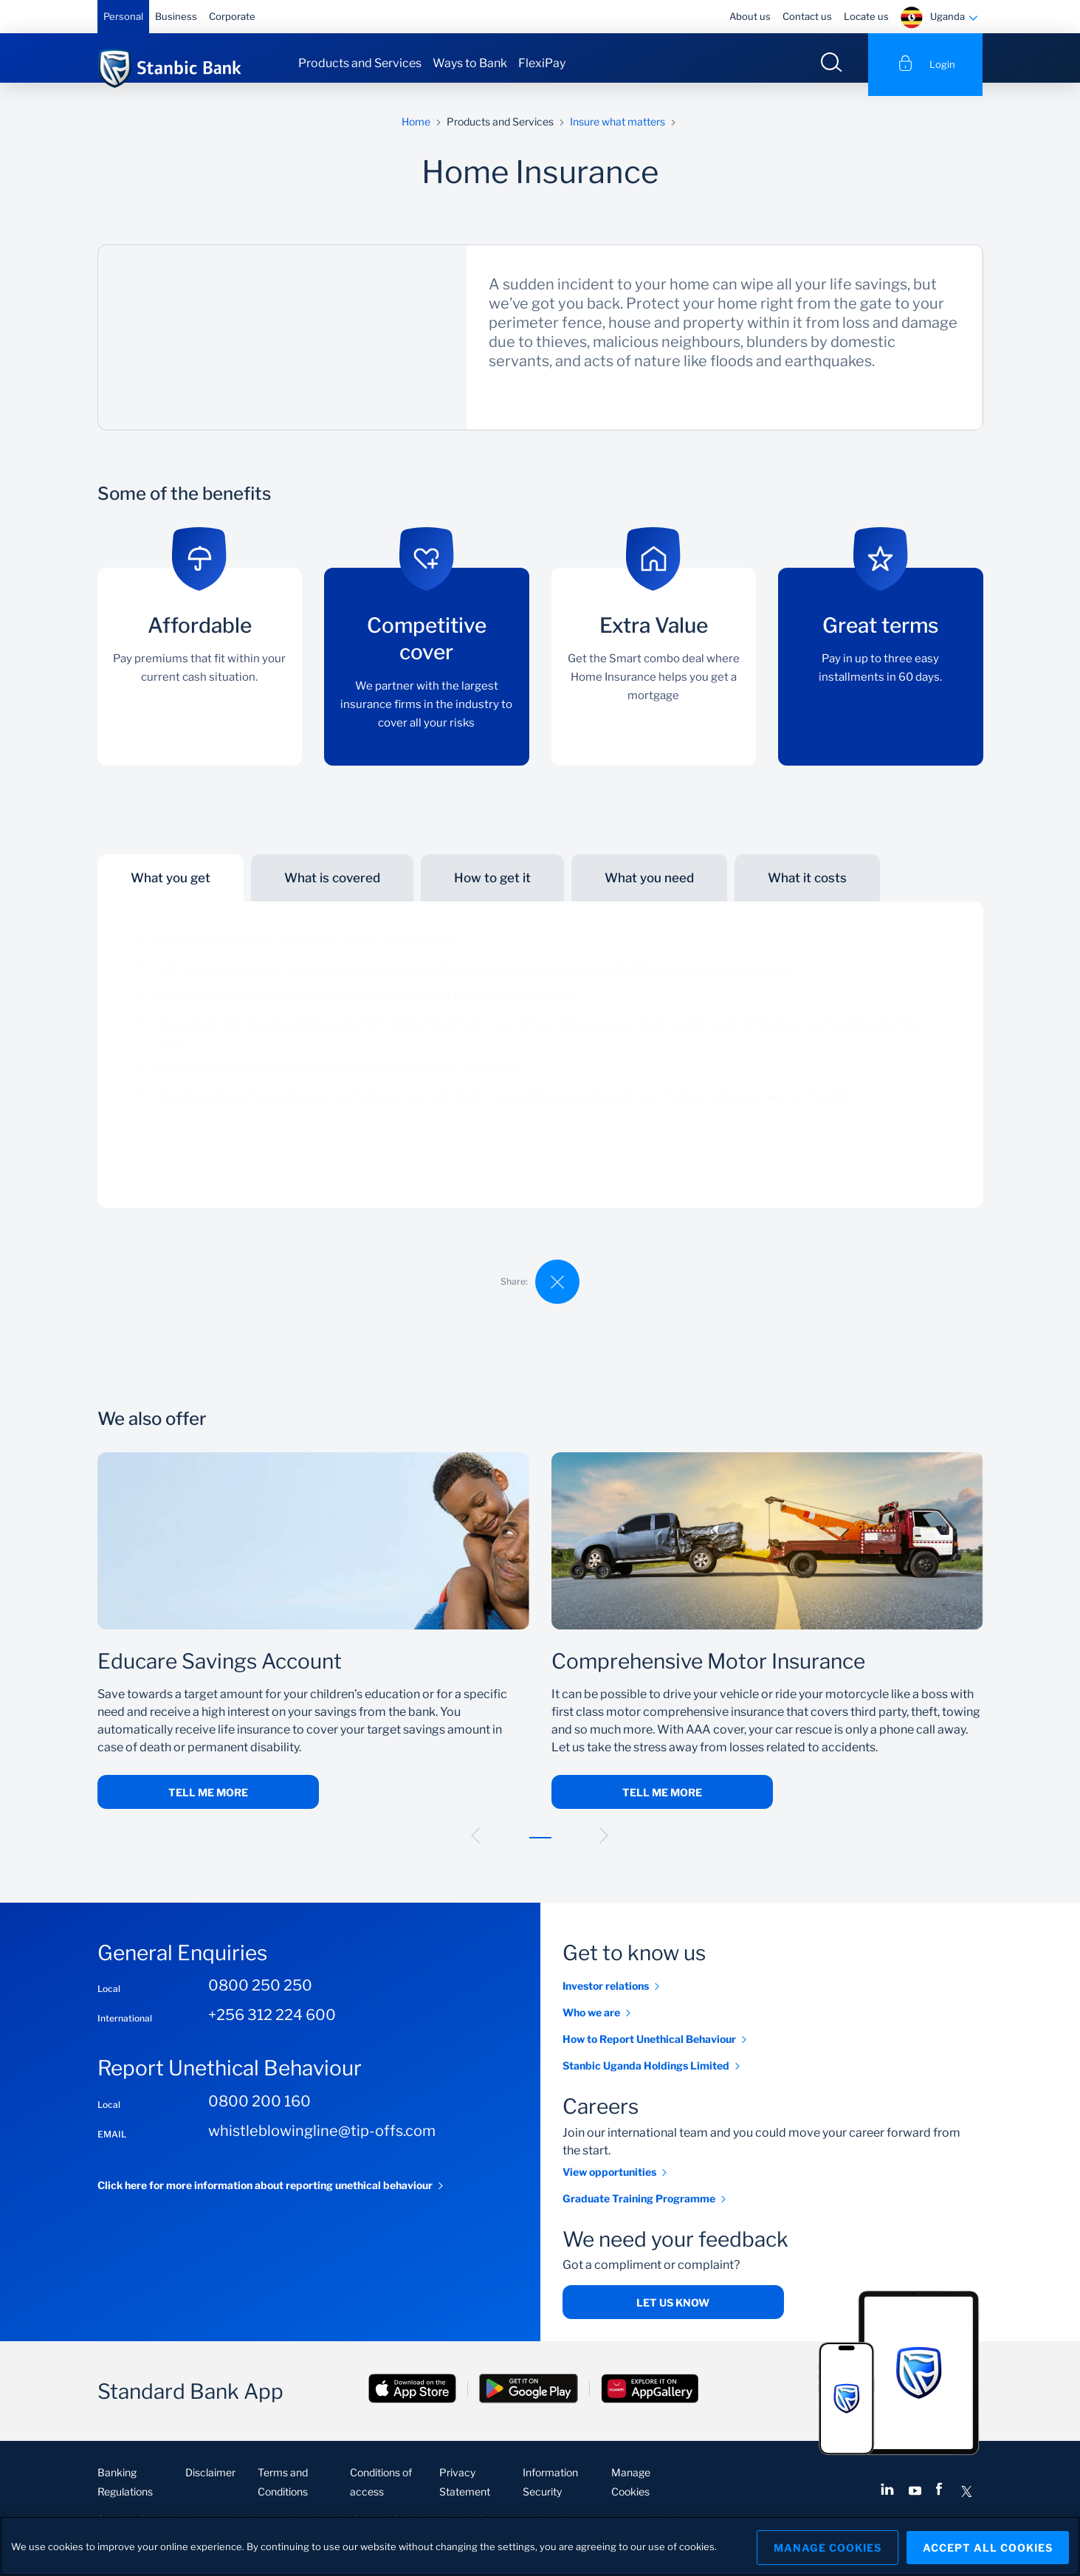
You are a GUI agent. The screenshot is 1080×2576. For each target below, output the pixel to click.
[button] (476, 1849)
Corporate (232, 16)
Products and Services (360, 63)
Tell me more (208, 1805)
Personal (123, 16)
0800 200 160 (259, 2114)
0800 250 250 (260, 1999)
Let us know (672, 2315)
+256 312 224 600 (272, 2029)
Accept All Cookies (988, 2546)
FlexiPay (541, 63)
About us (750, 16)
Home (416, 134)
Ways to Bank (470, 63)
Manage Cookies (822, 2546)
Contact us (807, 16)
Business (176, 16)
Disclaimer (210, 2485)
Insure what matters (617, 134)
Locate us (866, 16)
